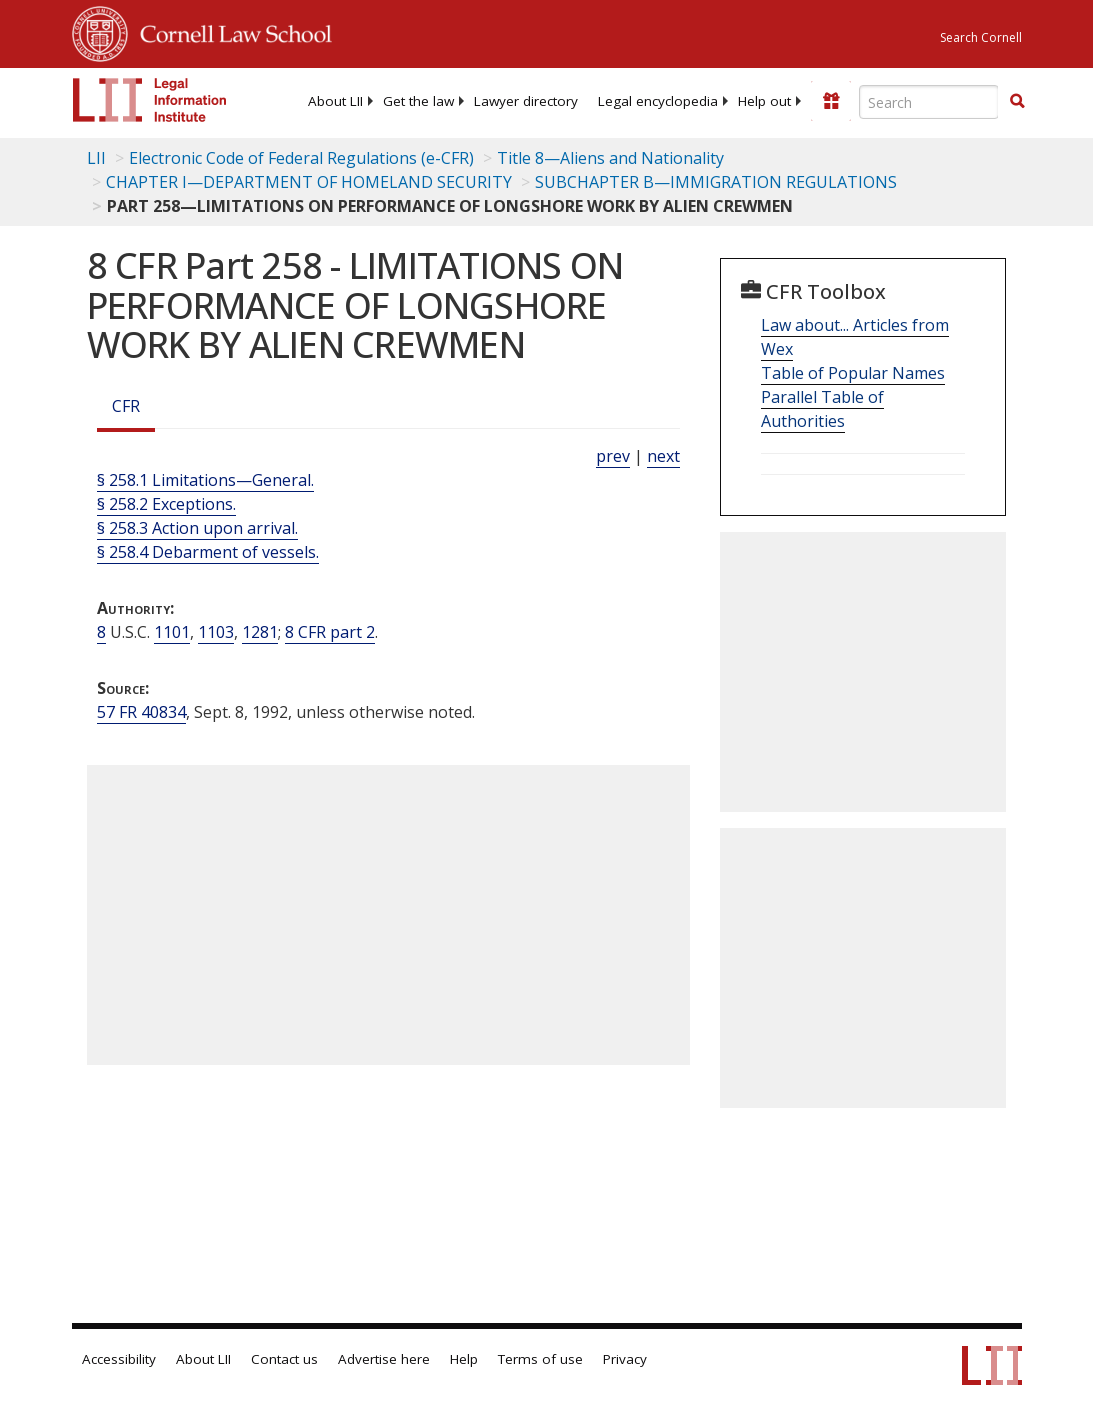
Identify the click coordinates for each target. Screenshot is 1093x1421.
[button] (1017, 101)
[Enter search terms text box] (929, 102)
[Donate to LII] (831, 101)
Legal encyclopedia (658, 101)
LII (96, 158)
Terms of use (540, 1359)
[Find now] (1017, 102)
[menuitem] (335, 101)
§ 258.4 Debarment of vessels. (208, 552)
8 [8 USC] (101, 632)
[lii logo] (150, 100)
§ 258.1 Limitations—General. (205, 480)
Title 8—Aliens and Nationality (610, 158)
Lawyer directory (526, 101)
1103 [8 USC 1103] (216, 632)
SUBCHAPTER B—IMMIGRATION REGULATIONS (716, 182)
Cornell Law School (230, 31)
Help (464, 1359)
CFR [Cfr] (126, 406)
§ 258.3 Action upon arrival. (197, 528)
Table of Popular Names (853, 373)
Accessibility (119, 1359)
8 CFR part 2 (330, 632)
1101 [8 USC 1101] (172, 632)
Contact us (284, 1359)
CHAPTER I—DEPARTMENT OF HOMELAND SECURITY (309, 182)
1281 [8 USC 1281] (260, 632)
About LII (335, 101)
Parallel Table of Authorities (822, 409)
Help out (764, 101)
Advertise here (384, 1359)
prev (613, 456)
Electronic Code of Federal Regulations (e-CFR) (301, 158)
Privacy (625, 1359)
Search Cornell (981, 37)
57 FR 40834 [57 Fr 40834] (141, 712)
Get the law (418, 101)
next (663, 456)
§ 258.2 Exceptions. (166, 504)
